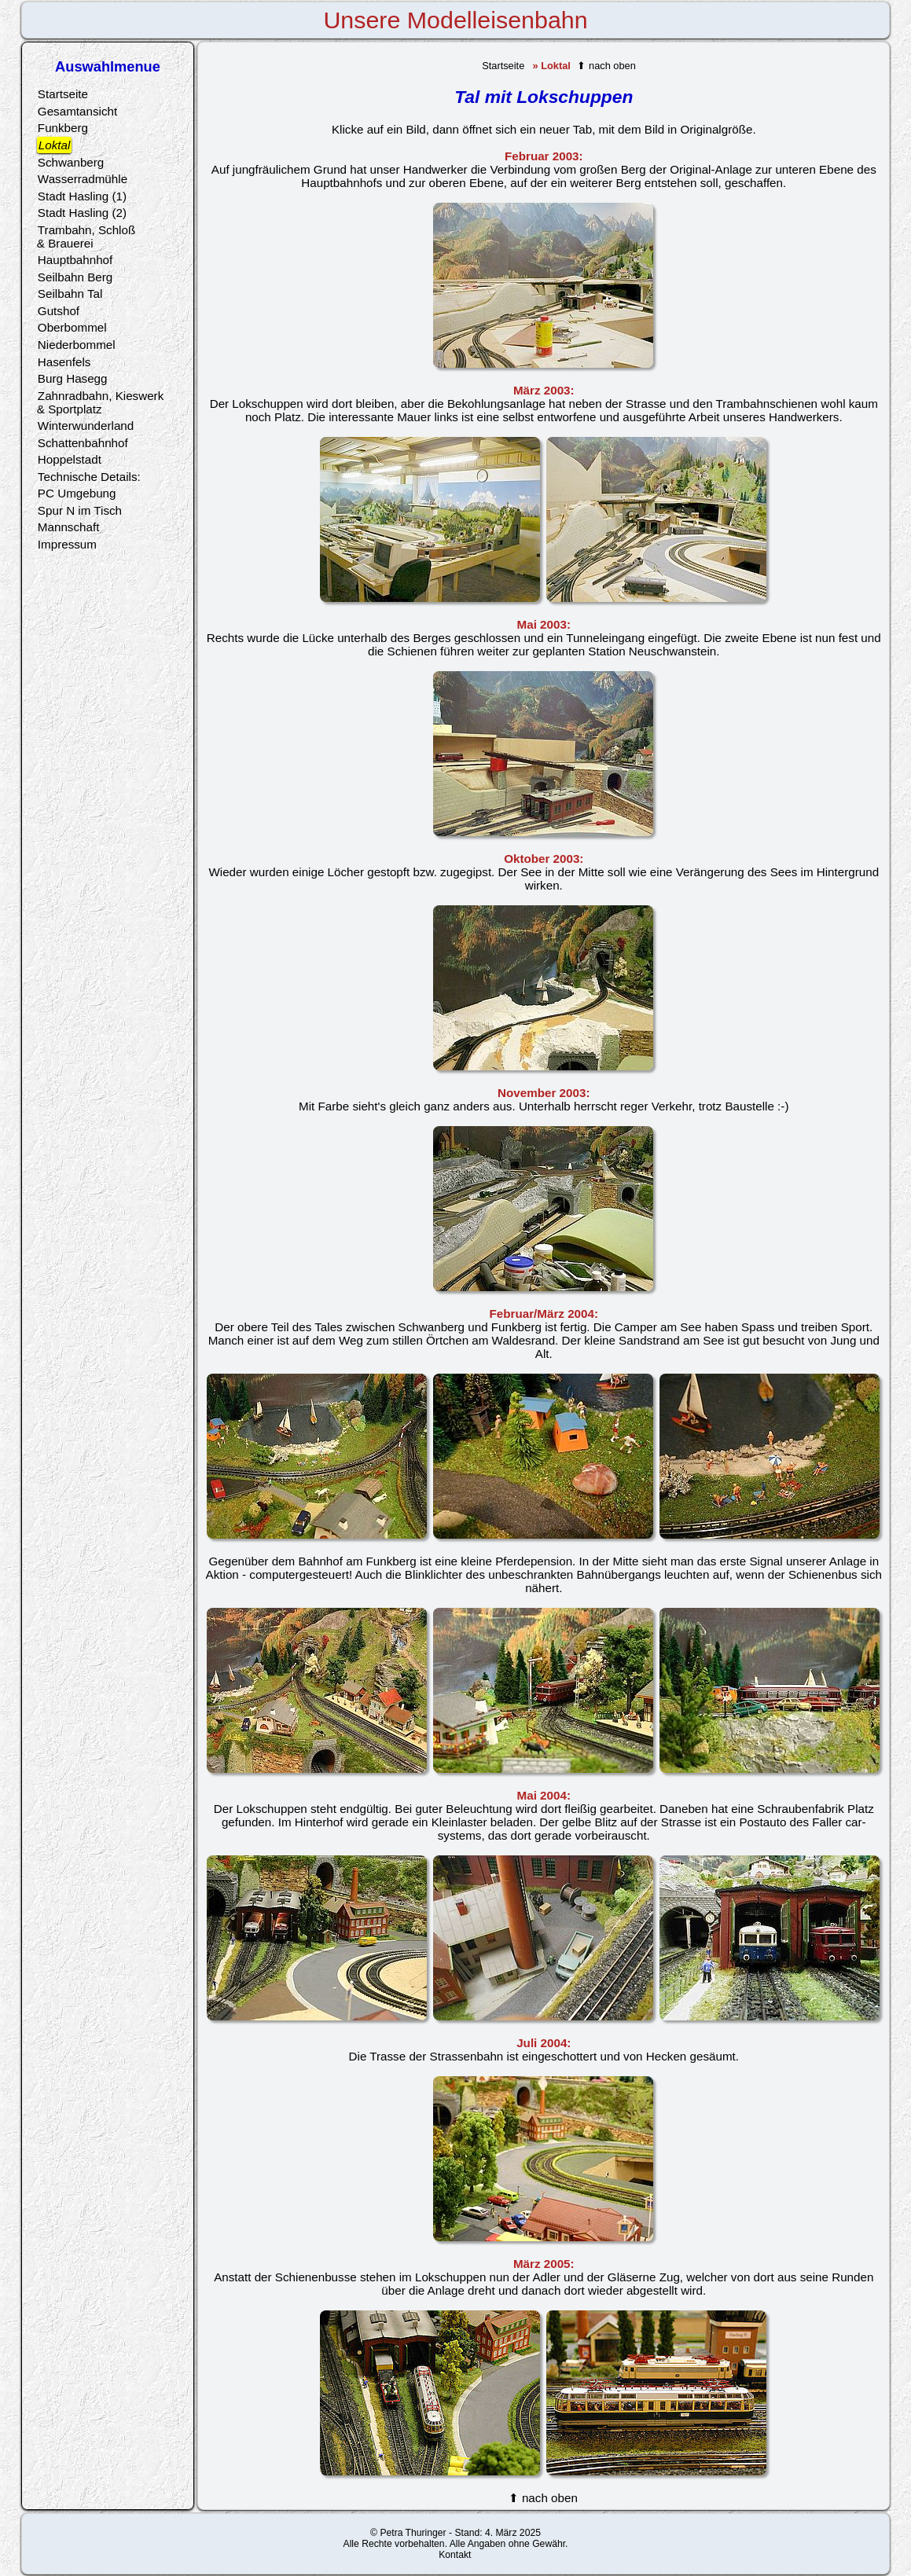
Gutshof (58, 310)
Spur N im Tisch (80, 510)
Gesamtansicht (77, 111)
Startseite (503, 66)
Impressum (67, 544)
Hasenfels (64, 362)
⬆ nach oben (606, 66)
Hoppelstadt (69, 459)
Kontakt (455, 2554)
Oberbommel (72, 327)
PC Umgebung (77, 493)
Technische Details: (89, 476)
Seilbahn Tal (70, 293)
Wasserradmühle (82, 178)
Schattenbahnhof (83, 443)
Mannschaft (69, 527)
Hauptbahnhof (75, 259)
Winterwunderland (86, 425)
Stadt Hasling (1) (82, 196)
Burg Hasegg (73, 378)
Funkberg (63, 127)
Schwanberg (71, 162)
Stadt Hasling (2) (82, 212)
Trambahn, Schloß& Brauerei (86, 236)
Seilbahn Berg (75, 277)
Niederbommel (77, 344)
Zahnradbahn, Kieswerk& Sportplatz (100, 402)
